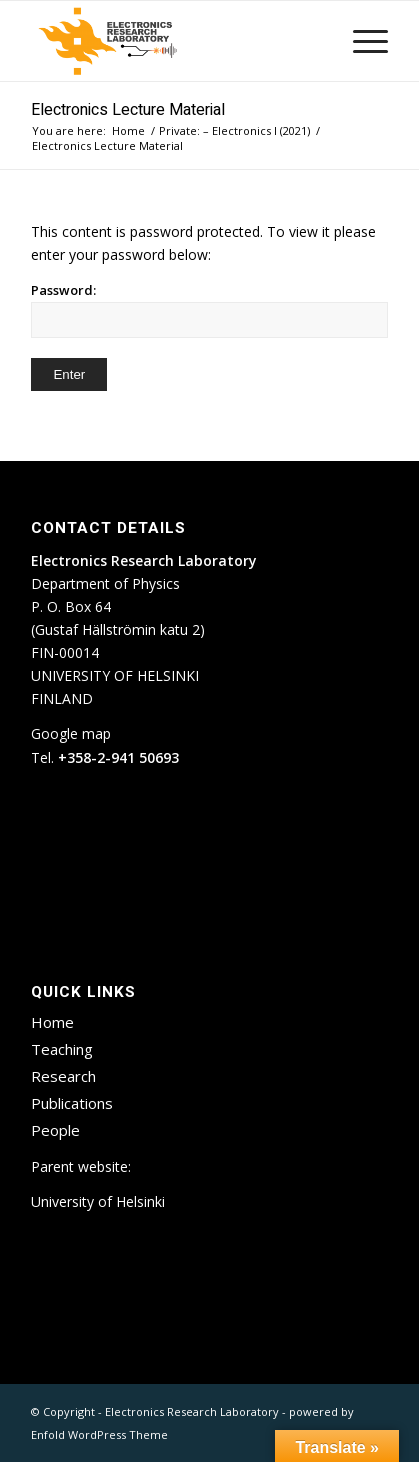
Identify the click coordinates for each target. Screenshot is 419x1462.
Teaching (62, 1049)
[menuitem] (360, 41)
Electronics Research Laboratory (192, 1411)
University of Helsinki (98, 1201)
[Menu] (360, 41)
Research (63, 1076)
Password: (209, 309)
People (55, 1130)
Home (52, 1022)
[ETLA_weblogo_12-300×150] (173, 41)
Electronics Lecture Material (128, 110)
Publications (72, 1103)
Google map (71, 733)
